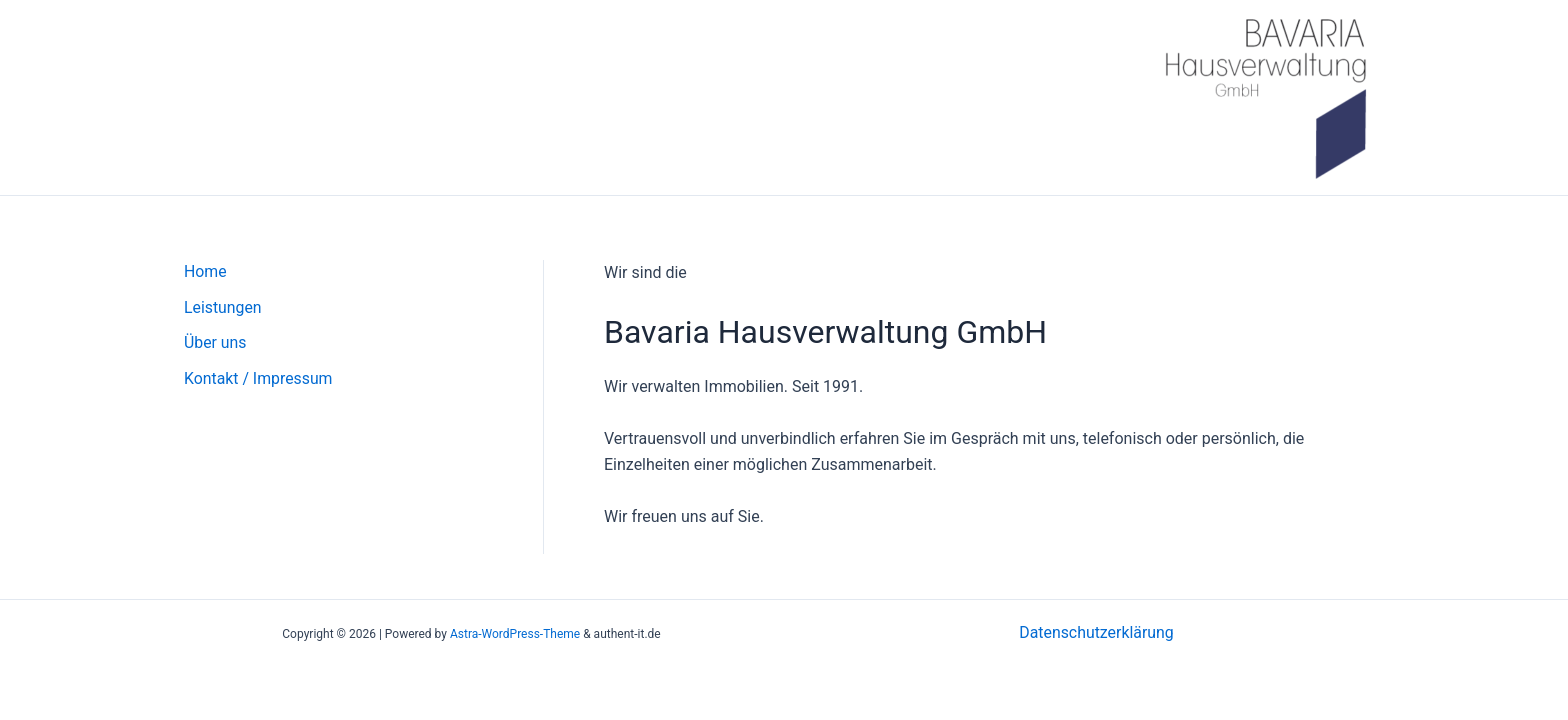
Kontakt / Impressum (259, 379)
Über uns (215, 343)
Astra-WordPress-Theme (515, 634)
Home (205, 271)
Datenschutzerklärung (1097, 632)
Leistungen (223, 307)
